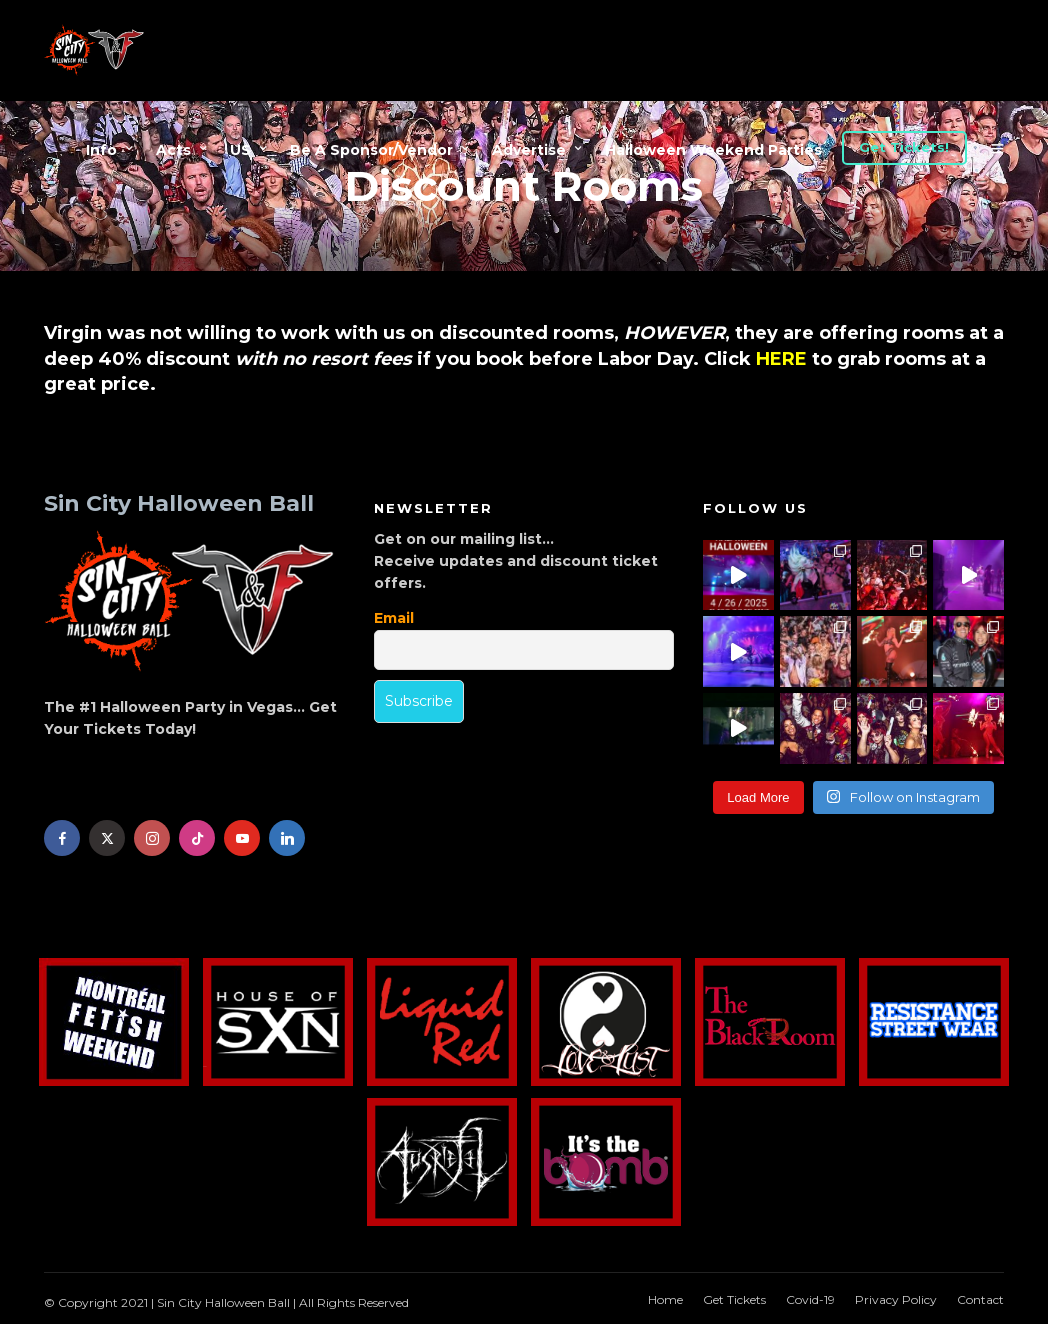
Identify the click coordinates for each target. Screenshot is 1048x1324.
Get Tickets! (904, 147)
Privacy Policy (896, 1299)
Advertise (529, 150)
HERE (781, 359)
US (240, 150)
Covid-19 (810, 1299)
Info (101, 150)
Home (665, 1299)
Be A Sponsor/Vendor (371, 150)
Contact (980, 1299)
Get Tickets (734, 1299)
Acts (173, 150)
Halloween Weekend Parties (713, 150)
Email (394, 618)
